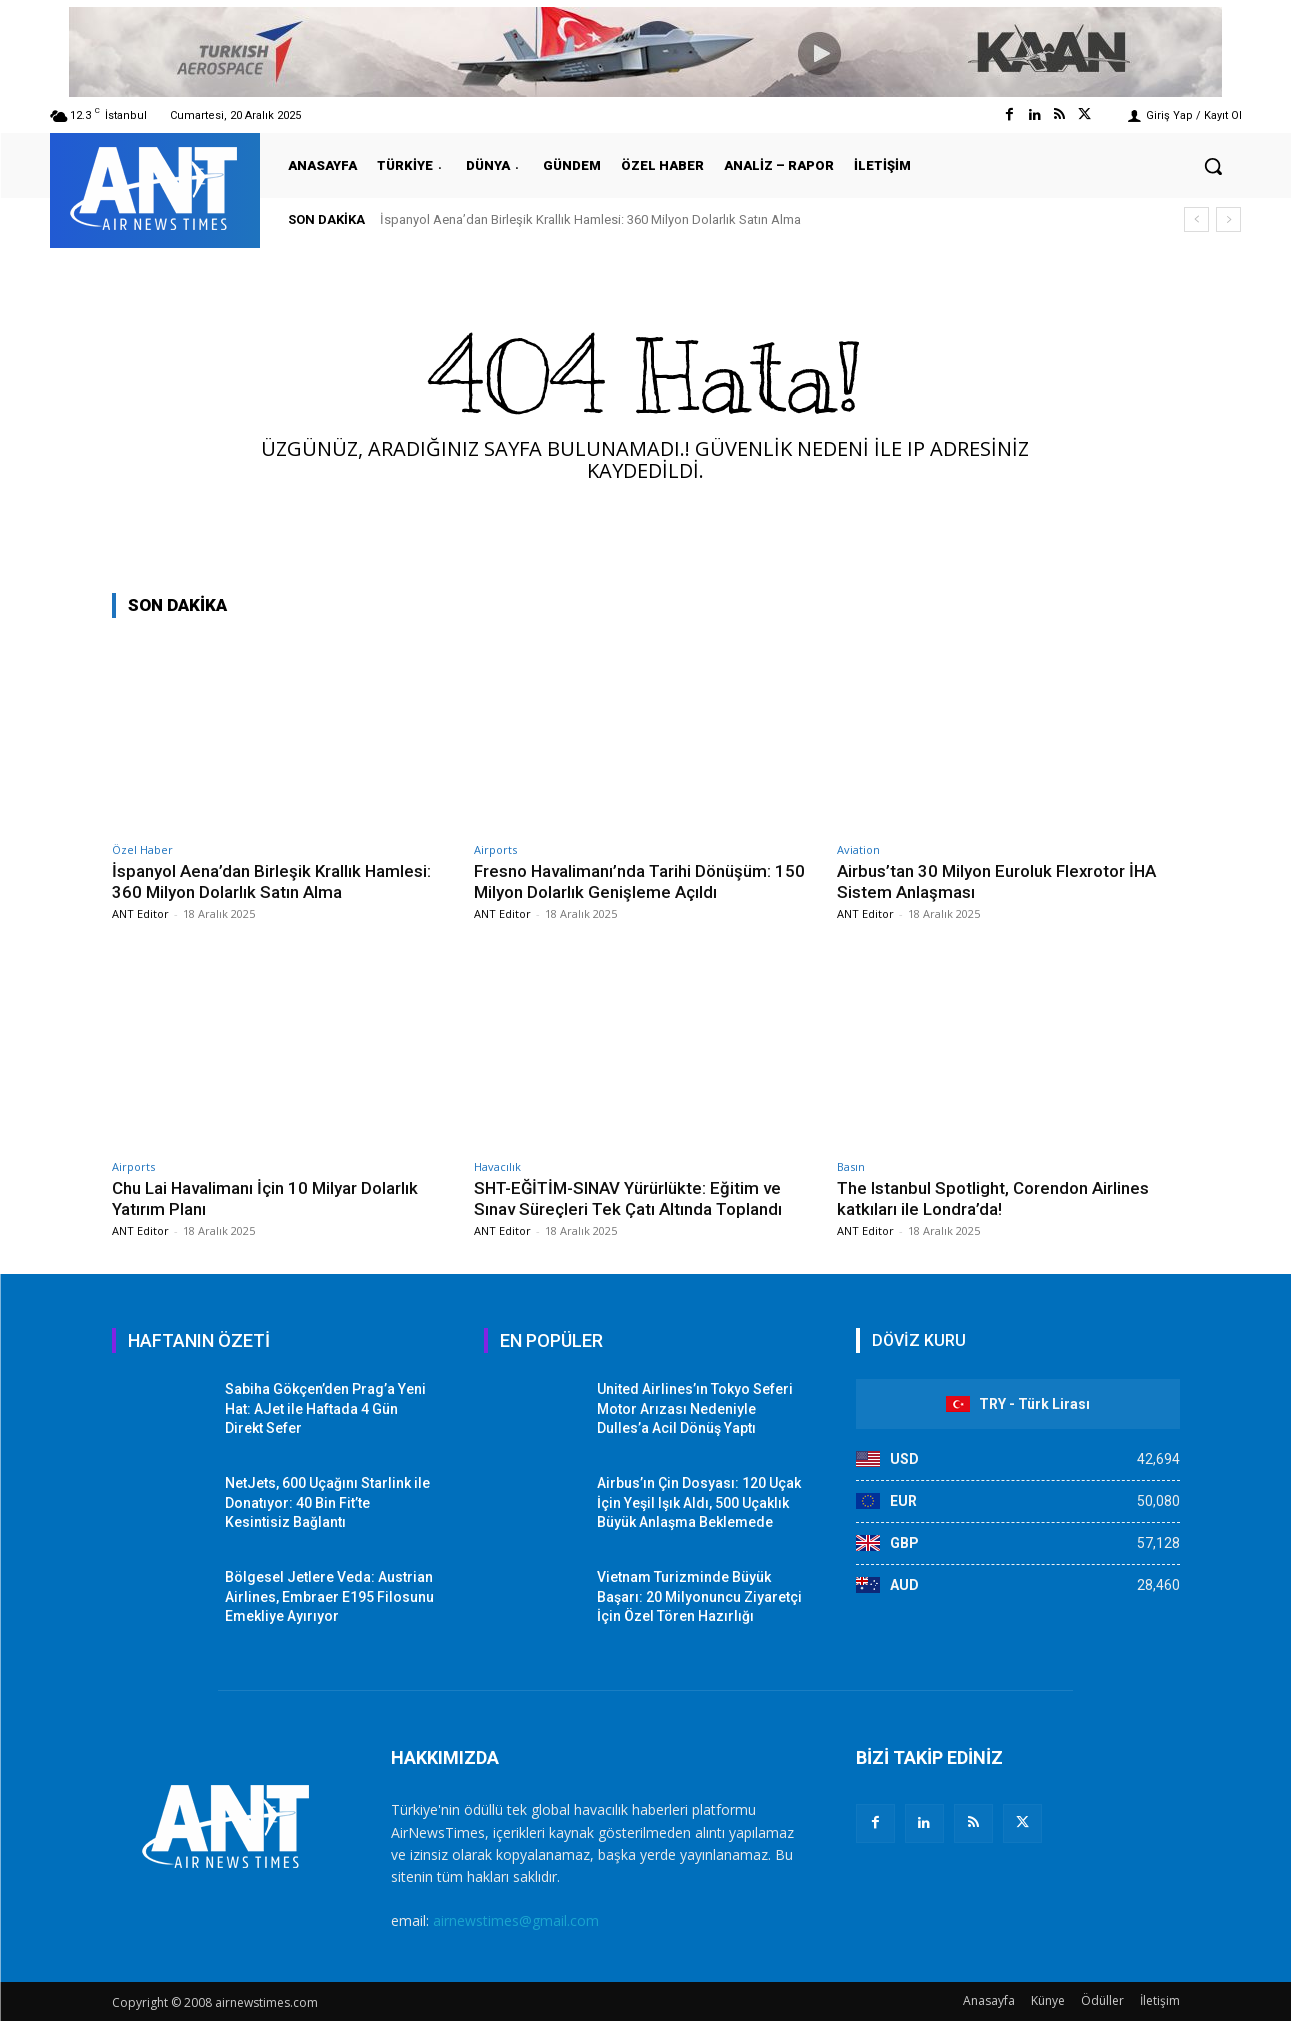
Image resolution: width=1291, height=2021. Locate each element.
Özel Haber (142, 849)
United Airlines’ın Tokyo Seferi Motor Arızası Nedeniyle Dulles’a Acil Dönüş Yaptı (695, 1408)
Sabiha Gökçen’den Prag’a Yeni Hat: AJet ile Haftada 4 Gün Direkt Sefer (325, 1408)
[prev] (1196, 219)
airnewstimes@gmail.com (516, 1920)
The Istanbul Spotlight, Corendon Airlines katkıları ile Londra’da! (993, 1198)
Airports (495, 849)
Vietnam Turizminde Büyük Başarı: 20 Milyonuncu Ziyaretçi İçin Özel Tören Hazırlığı (699, 1596)
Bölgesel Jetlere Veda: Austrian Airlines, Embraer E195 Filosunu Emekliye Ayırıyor (329, 1596)
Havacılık (497, 1166)
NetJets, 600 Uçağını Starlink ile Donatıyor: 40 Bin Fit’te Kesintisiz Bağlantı (327, 1502)
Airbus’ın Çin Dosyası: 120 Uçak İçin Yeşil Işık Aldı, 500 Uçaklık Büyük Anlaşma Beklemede (699, 1502)
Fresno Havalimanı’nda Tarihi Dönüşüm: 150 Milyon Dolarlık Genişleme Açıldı (640, 881)
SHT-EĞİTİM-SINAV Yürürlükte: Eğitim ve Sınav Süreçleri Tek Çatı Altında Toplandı (630, 1198)
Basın (851, 1166)
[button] (1213, 166)
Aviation (858, 849)
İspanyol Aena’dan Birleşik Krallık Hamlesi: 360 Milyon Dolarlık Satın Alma (590, 219)
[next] (1228, 219)
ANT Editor (140, 913)
